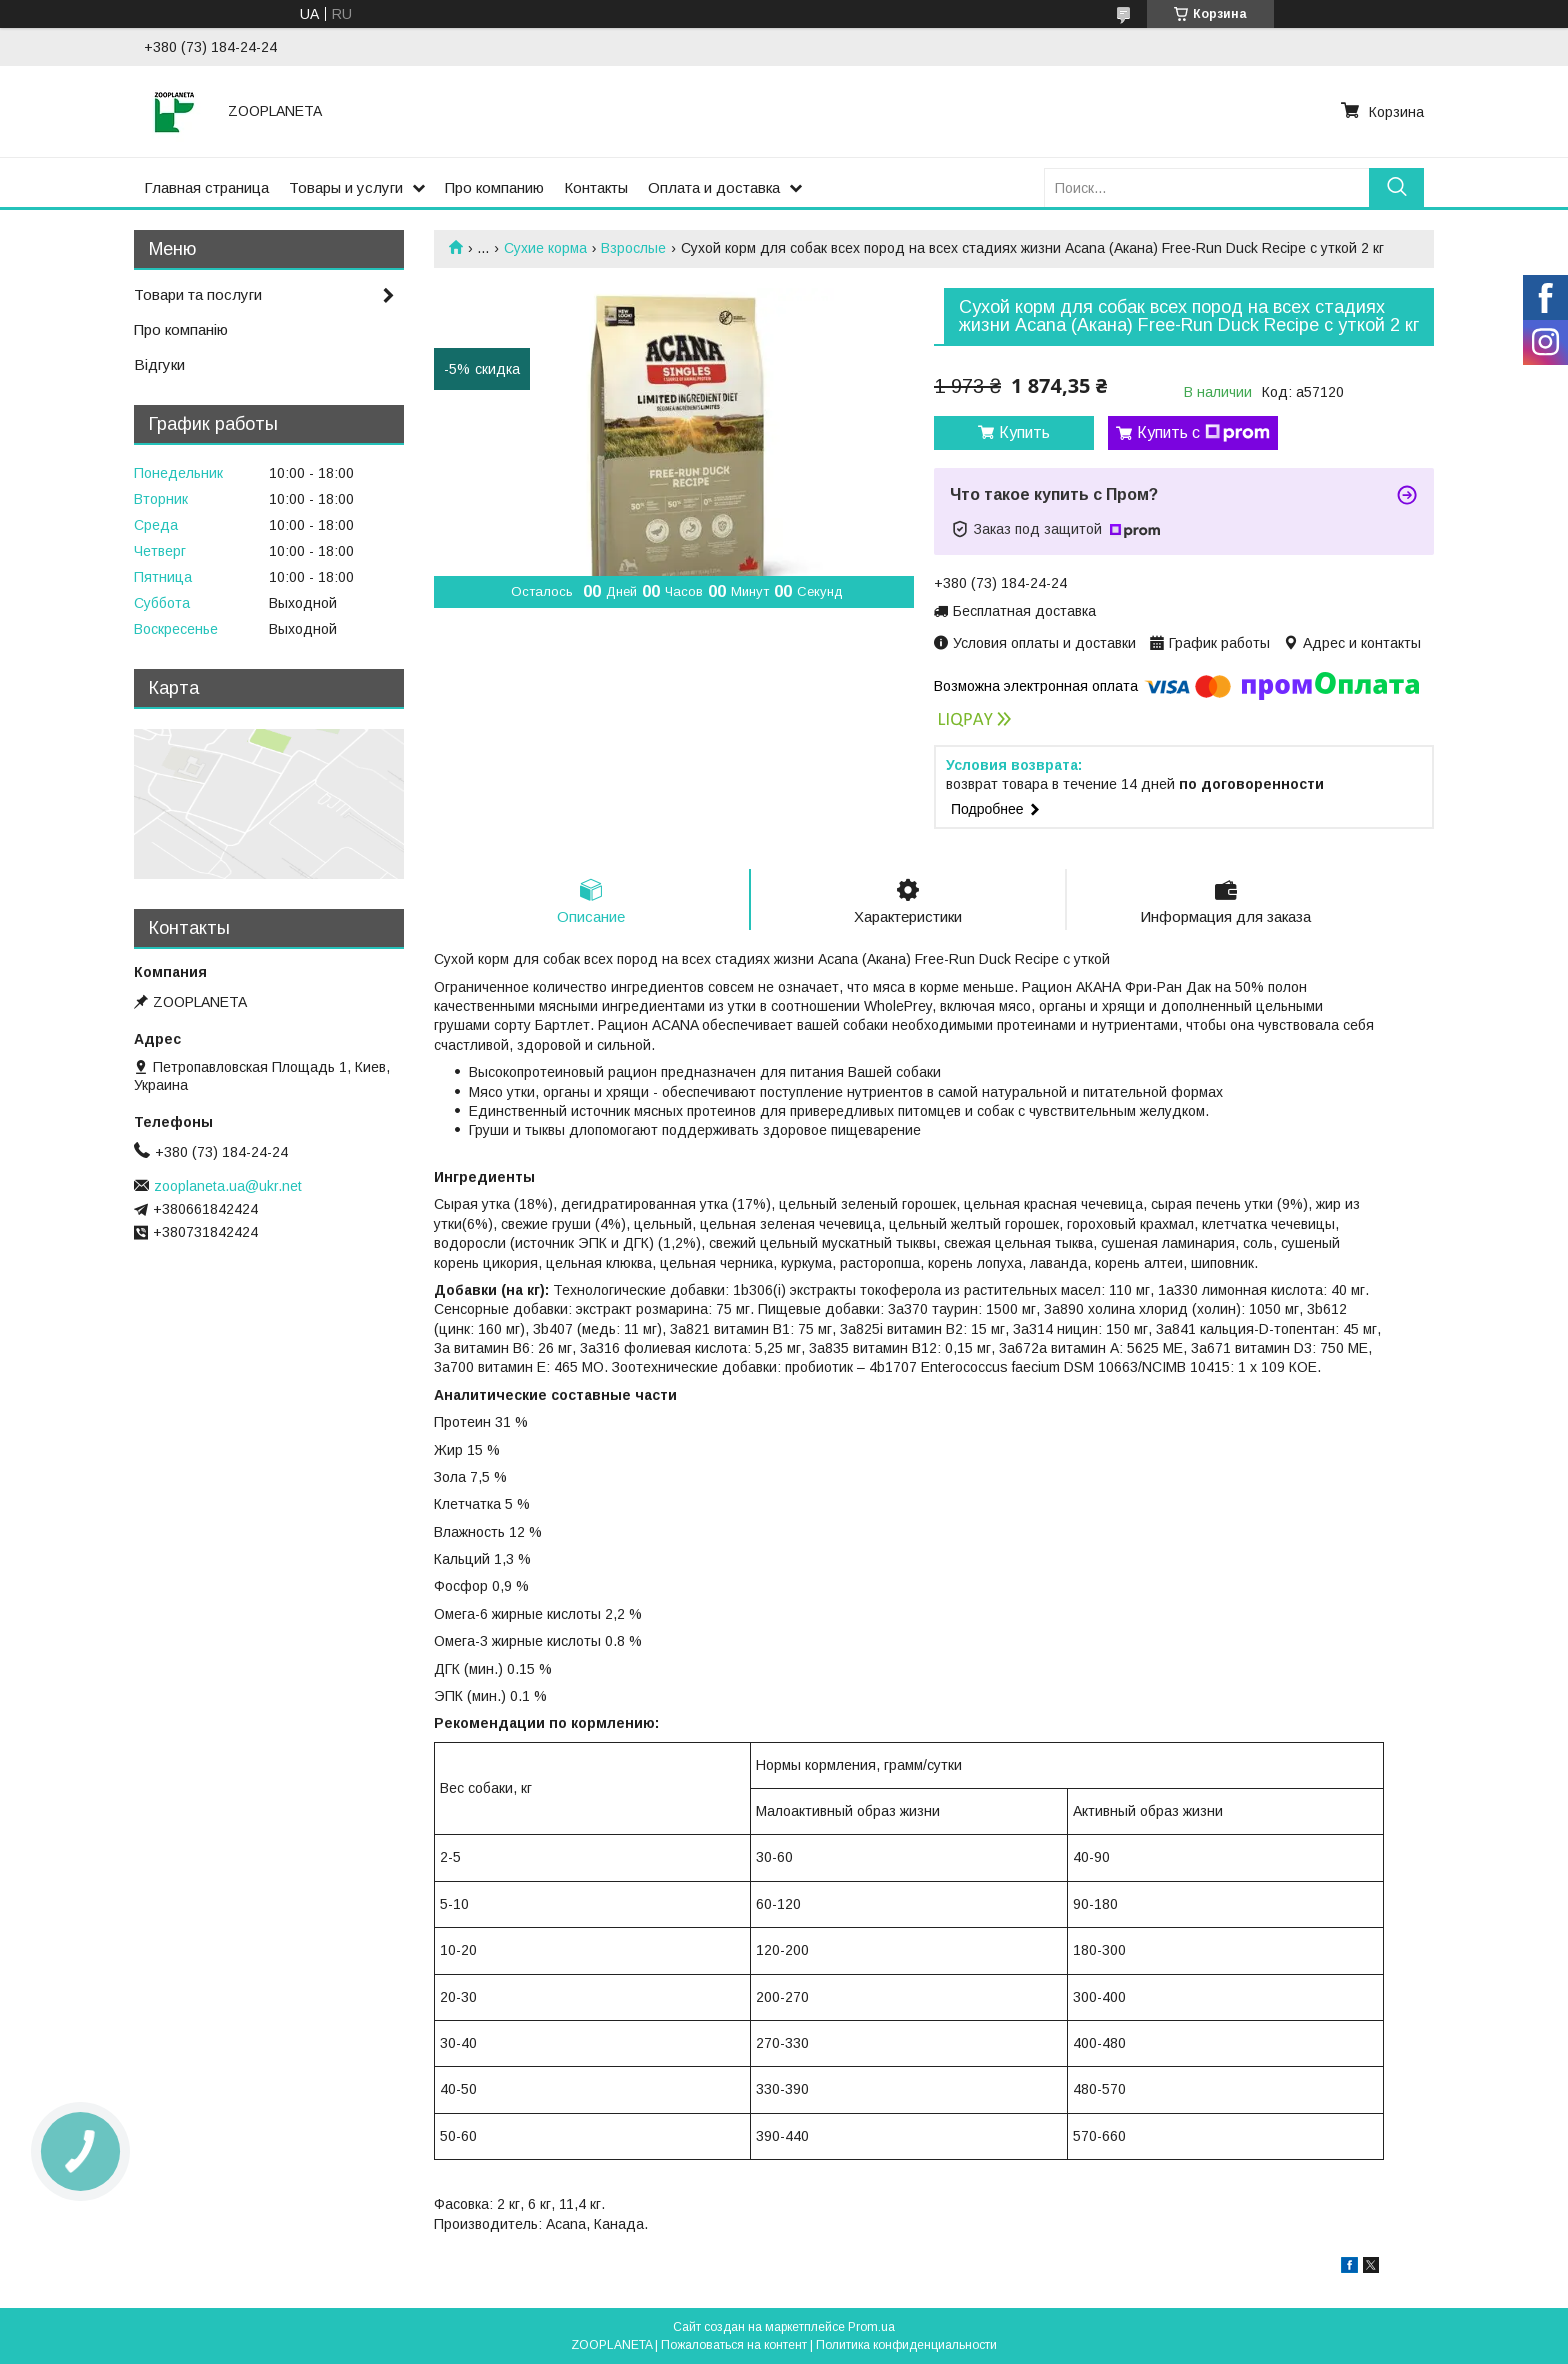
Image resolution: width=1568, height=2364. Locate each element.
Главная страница (206, 187)
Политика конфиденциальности (906, 2345)
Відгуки (159, 364)
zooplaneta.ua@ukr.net (228, 1186)
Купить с (1203, 433)
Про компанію (181, 329)
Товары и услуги (346, 187)
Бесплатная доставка (1024, 611)
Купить (1024, 432)
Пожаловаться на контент (734, 2345)
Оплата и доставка (714, 187)
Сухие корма (545, 248)
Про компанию (494, 187)
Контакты (596, 187)
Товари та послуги (198, 294)
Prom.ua (871, 2327)
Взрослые (633, 248)
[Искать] (1396, 187)
